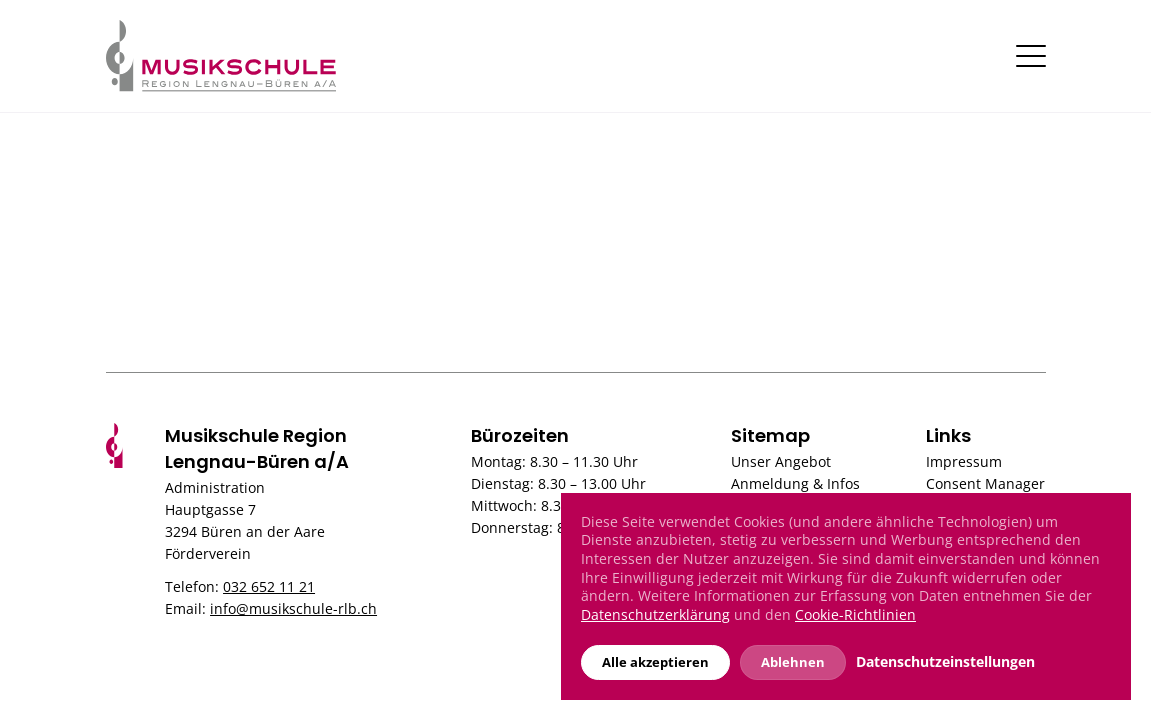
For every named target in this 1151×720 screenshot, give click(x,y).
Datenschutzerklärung (655, 614)
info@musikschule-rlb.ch (293, 608)
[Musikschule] (221, 54)
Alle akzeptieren (655, 662)
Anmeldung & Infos (795, 483)
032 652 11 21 (269, 586)
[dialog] (846, 596)
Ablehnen (793, 662)
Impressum (964, 461)
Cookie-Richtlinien (855, 614)
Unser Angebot (781, 461)
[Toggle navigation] (1031, 56)
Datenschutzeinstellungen (945, 662)
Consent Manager (985, 483)
